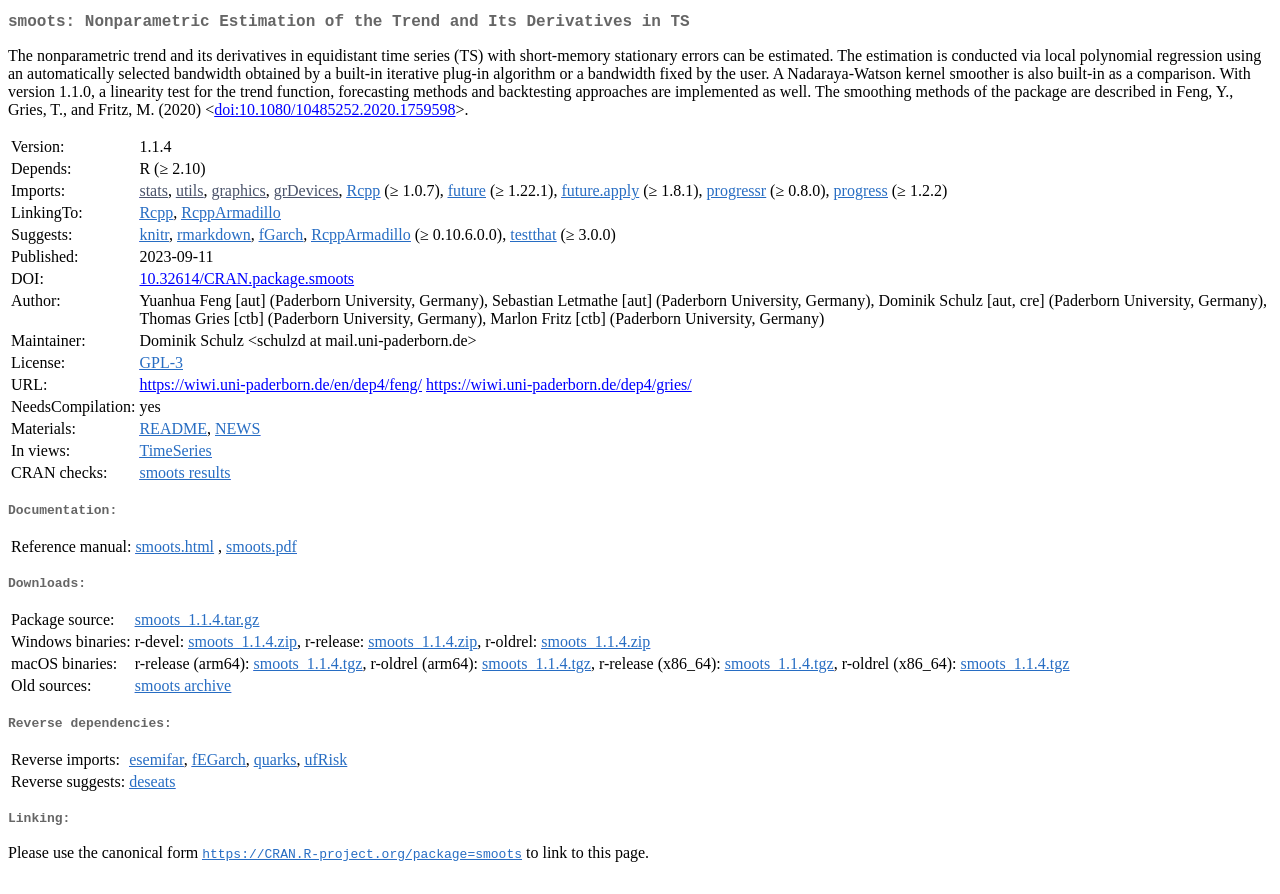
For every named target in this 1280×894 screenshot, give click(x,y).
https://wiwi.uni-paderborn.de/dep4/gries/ (559, 388)
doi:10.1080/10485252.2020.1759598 (334, 113)
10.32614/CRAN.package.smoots (246, 282)
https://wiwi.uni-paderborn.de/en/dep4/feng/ (280, 388)
